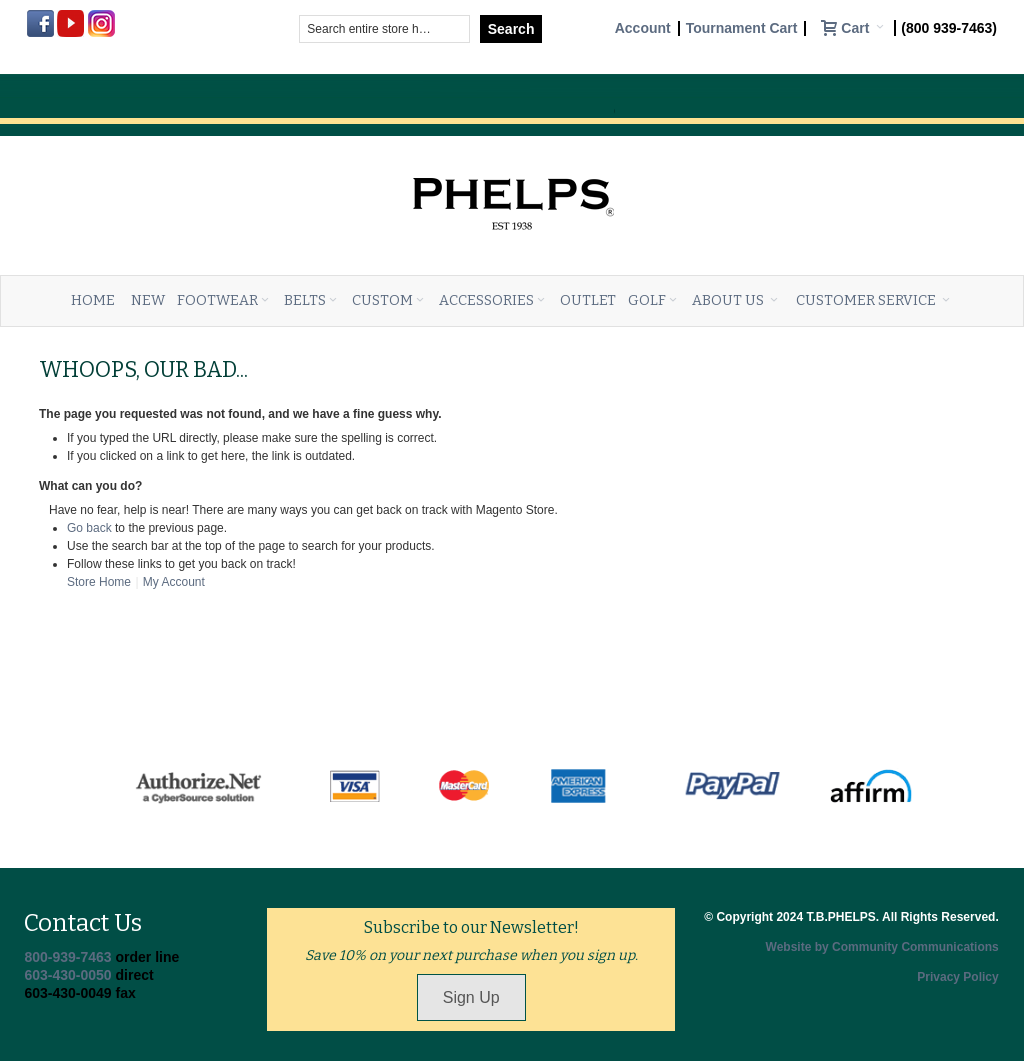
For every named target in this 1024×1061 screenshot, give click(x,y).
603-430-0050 (67, 975)
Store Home (99, 582)
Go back (89, 528)
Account (643, 28)
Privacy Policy (957, 977)
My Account (174, 582)
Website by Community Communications (882, 947)
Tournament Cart (742, 28)
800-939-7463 (67, 957)
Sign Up (471, 997)
